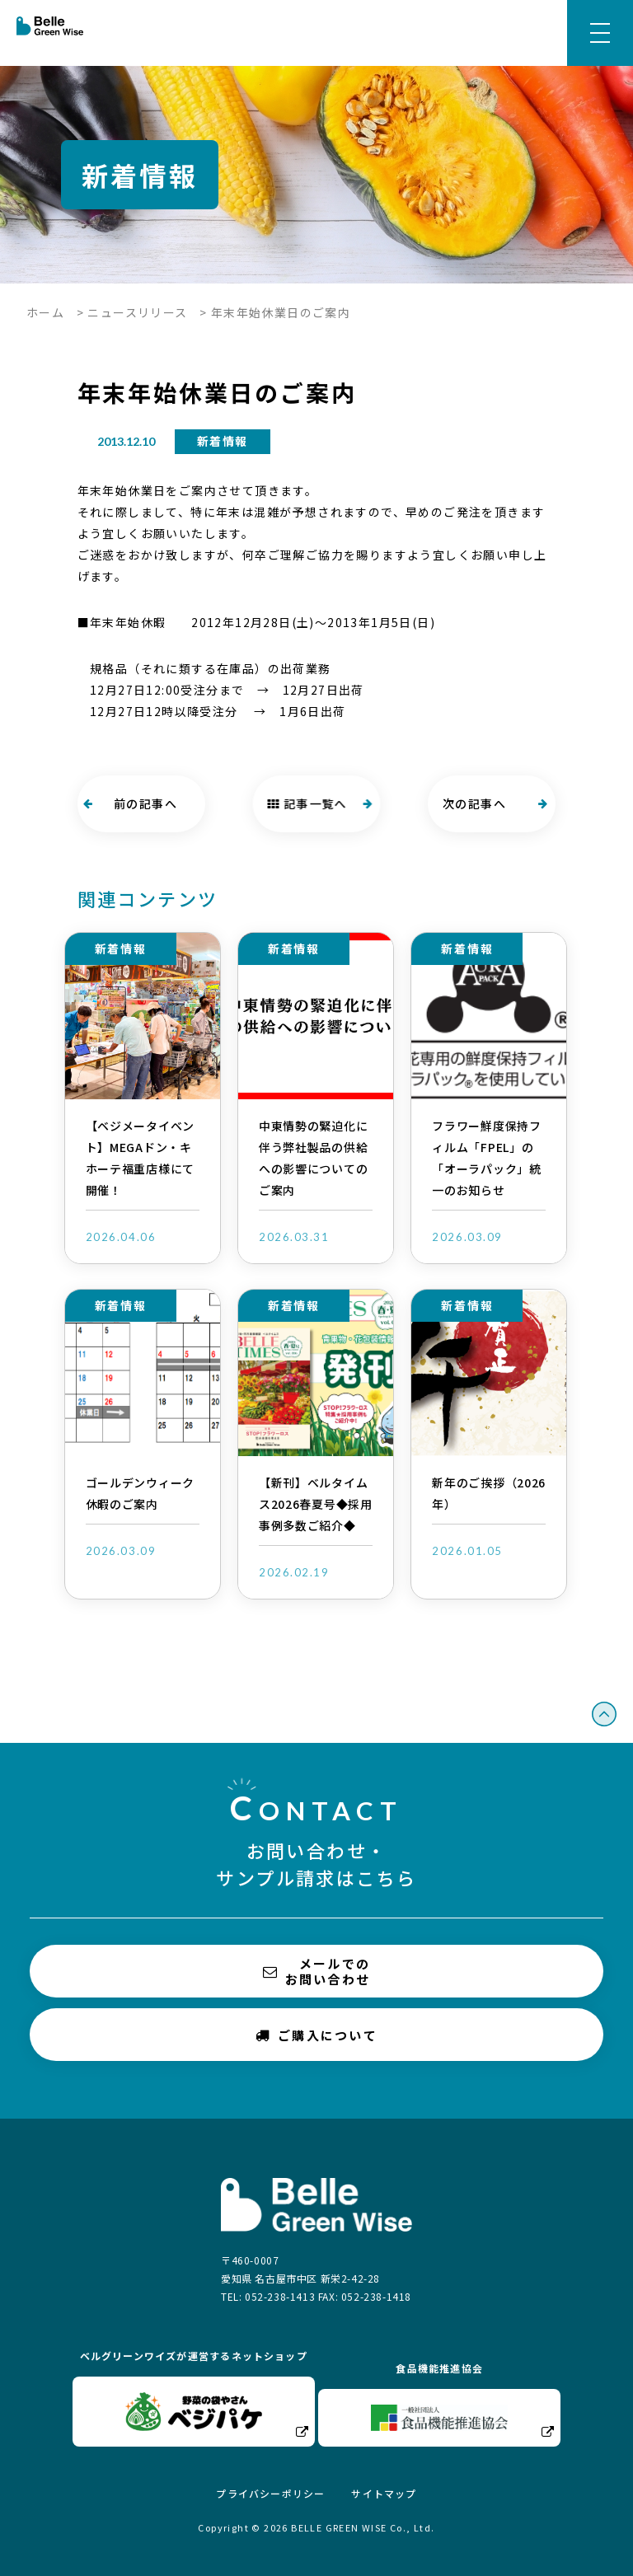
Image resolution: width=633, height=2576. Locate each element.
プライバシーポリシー (270, 2493)
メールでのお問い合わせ (317, 1971)
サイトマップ (383, 2493)
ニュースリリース (137, 312)
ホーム (45, 312)
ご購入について (316, 2034)
